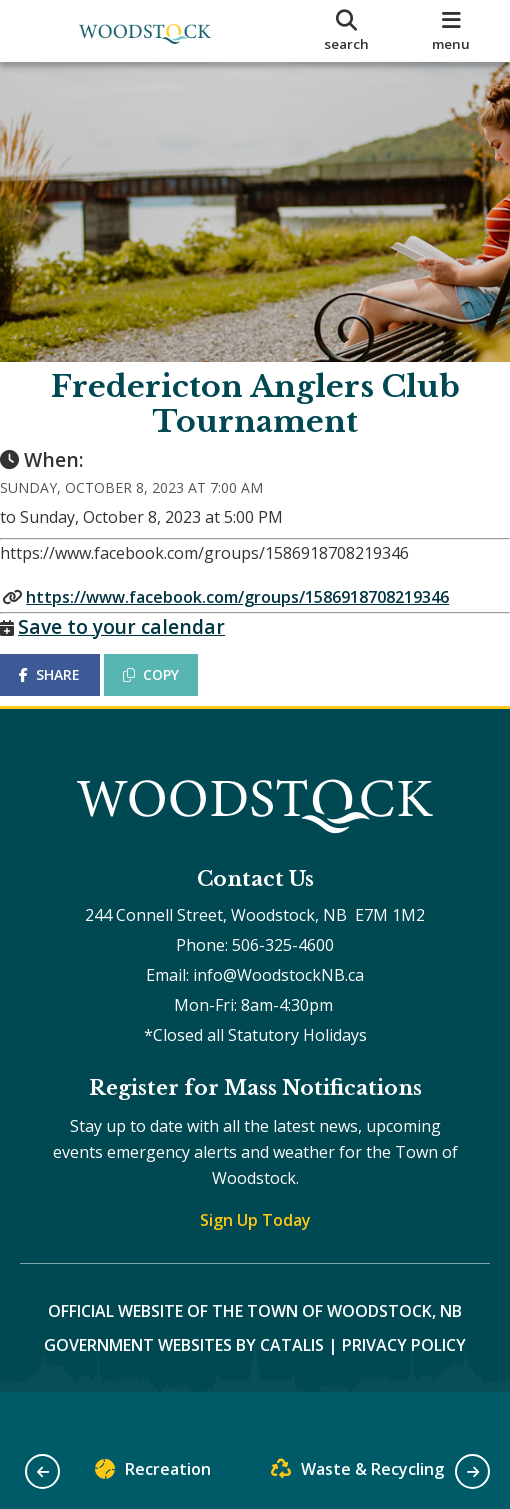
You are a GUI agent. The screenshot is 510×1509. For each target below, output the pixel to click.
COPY (171, 694)
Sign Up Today (255, 1260)
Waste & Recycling (357, 1473)
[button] (42, 1471)
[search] (346, 31)
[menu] (451, 31)
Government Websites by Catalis (184, 1385)
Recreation (153, 1473)
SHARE (69, 694)
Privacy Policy (404, 1385)
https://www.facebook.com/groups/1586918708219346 (257, 617)
